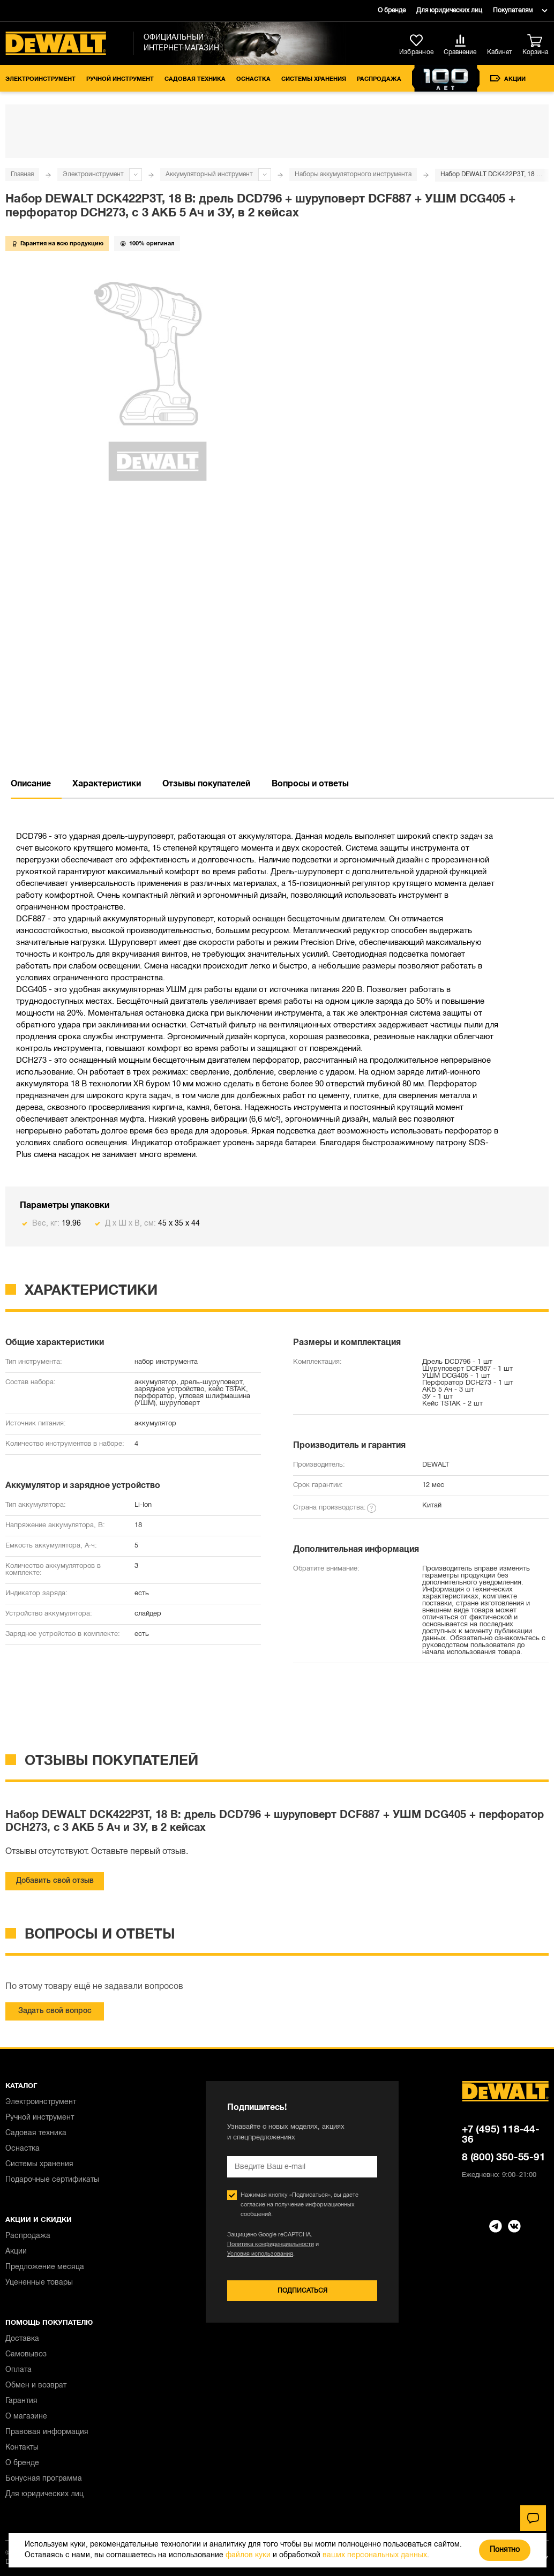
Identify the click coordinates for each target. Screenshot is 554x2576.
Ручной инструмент (120, 79)
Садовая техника (195, 79)
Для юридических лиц (449, 10)
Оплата (18, 2370)
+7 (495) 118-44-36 (501, 2135)
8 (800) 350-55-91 (503, 2157)
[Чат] (533, 2518)
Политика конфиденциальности (270, 2244)
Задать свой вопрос (55, 2011)
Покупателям (513, 10)
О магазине (26, 2416)
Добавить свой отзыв (55, 1880)
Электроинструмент (40, 79)
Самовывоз (26, 2354)
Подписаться (302, 2291)
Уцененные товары (39, 2282)
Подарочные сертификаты (52, 2179)
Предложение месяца (44, 2267)
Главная (22, 174)
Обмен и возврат (35, 2385)
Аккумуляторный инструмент (209, 174)
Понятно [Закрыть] (505, 2550)
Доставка (22, 2338)
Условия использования (260, 2254)
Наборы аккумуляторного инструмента (353, 174)
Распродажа (379, 79)
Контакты (22, 2447)
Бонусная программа (43, 2478)
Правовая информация (46, 2432)
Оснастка (253, 79)
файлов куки (248, 2555)
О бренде (392, 10)
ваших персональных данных (375, 2555)
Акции (508, 78)
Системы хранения (313, 79)
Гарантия (21, 2401)
